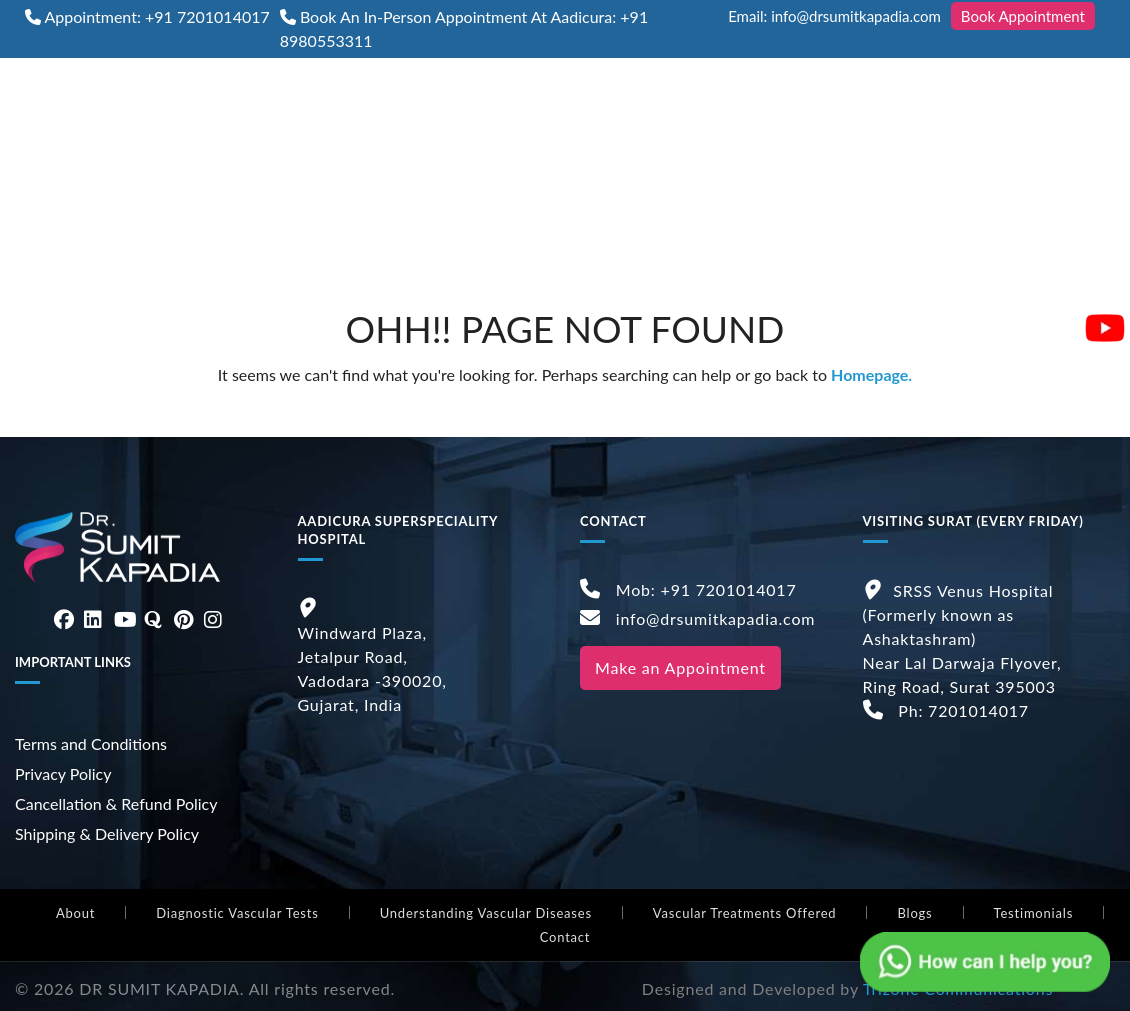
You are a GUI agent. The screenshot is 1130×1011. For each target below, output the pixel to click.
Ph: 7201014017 (946, 710)
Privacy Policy (63, 773)
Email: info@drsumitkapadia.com (834, 16)
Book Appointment (1023, 16)
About (75, 913)
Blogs (914, 913)
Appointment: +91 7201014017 (157, 16)
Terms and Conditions (91, 743)
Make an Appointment (680, 667)
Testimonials (1034, 913)
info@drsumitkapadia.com (697, 618)
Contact (565, 937)
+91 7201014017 (729, 589)
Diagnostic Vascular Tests (237, 913)
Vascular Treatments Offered (745, 913)
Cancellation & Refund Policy (116, 803)
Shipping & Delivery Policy (107, 833)
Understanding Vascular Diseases (486, 913)
